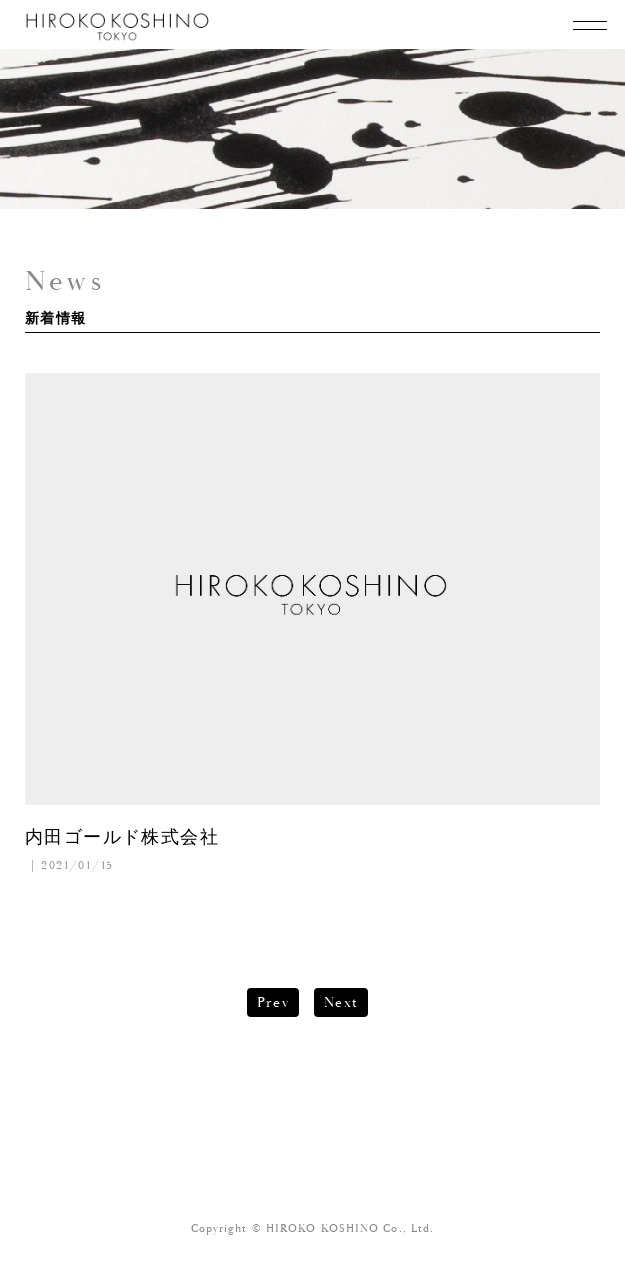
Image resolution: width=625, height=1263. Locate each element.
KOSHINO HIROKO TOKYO (118, 27)
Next (341, 1002)
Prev (273, 1002)
